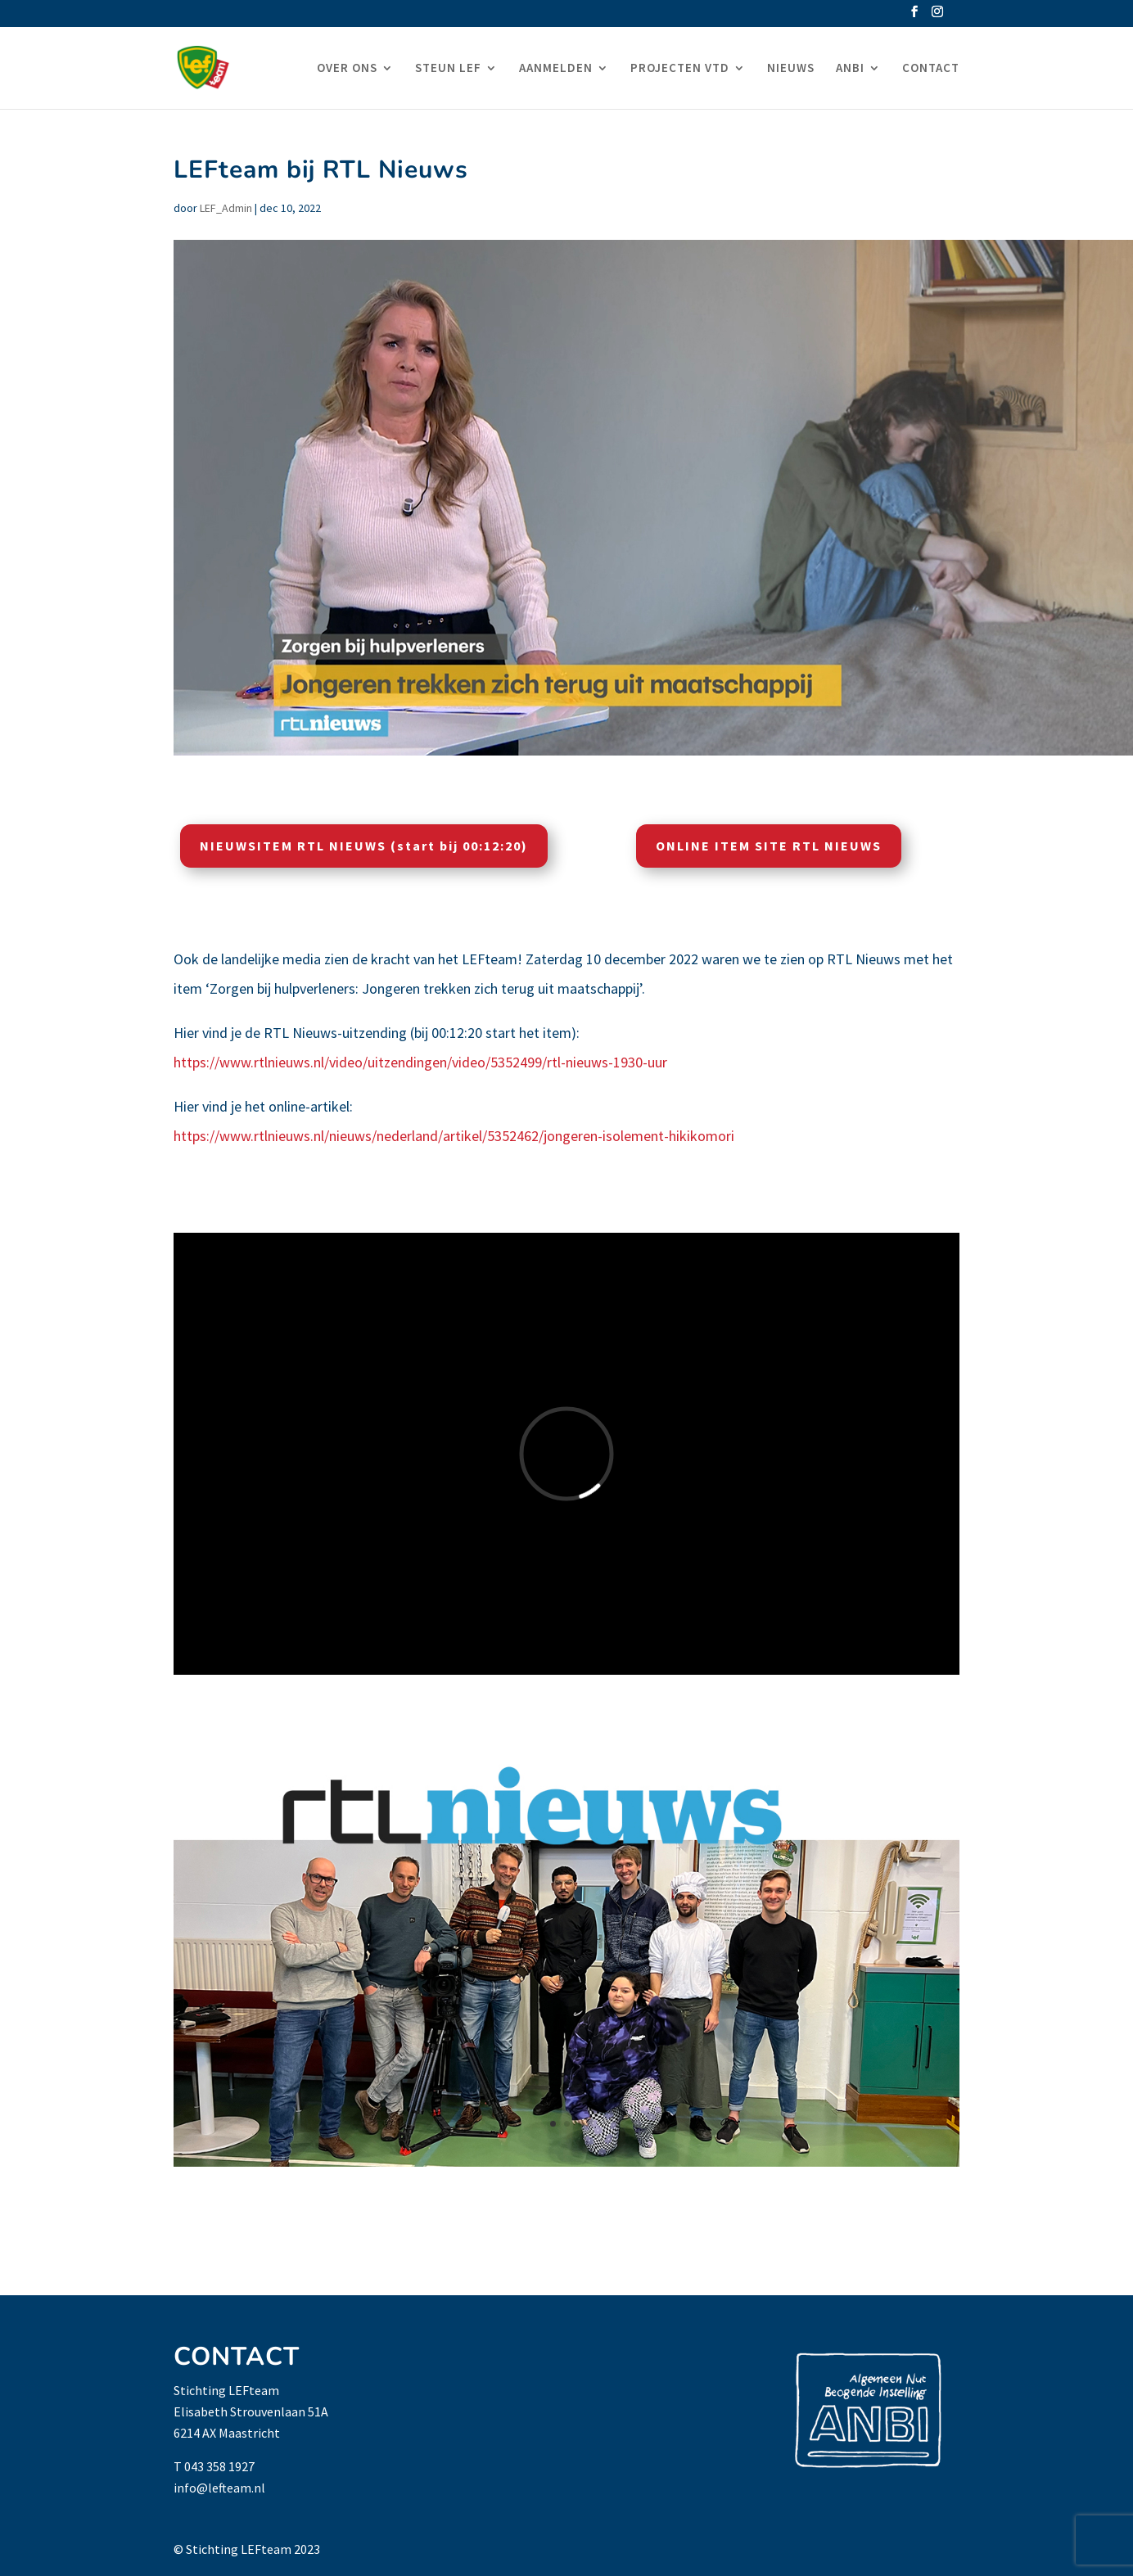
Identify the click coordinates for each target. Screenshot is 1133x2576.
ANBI (850, 68)
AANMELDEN (556, 68)
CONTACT (930, 68)
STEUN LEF (448, 68)
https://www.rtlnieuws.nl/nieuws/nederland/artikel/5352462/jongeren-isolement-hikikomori (454, 1135)
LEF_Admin (226, 208)
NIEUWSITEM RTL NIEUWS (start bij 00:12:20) (364, 845)
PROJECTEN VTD (679, 68)
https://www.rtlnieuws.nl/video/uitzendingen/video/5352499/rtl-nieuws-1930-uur (420, 1062)
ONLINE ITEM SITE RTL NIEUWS (769, 845)
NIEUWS (791, 68)
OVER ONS (347, 68)
